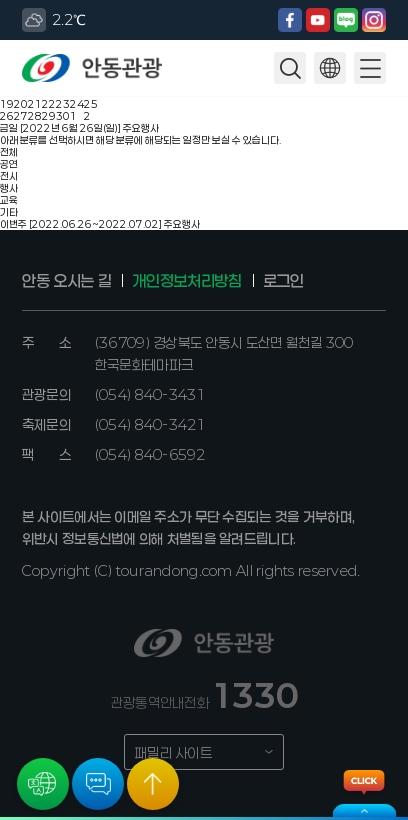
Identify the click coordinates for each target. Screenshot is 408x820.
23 (63, 104)
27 (21, 116)
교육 (9, 200)
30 (63, 116)
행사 (9, 188)
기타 (9, 212)
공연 (9, 164)
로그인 (283, 280)
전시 (9, 176)
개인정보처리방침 (186, 280)
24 (77, 104)
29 (49, 116)
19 (7, 104)
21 (35, 104)
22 (49, 104)
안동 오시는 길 (66, 280)
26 (7, 116)
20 (21, 104)
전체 (9, 152)
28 (35, 116)
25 (91, 104)
